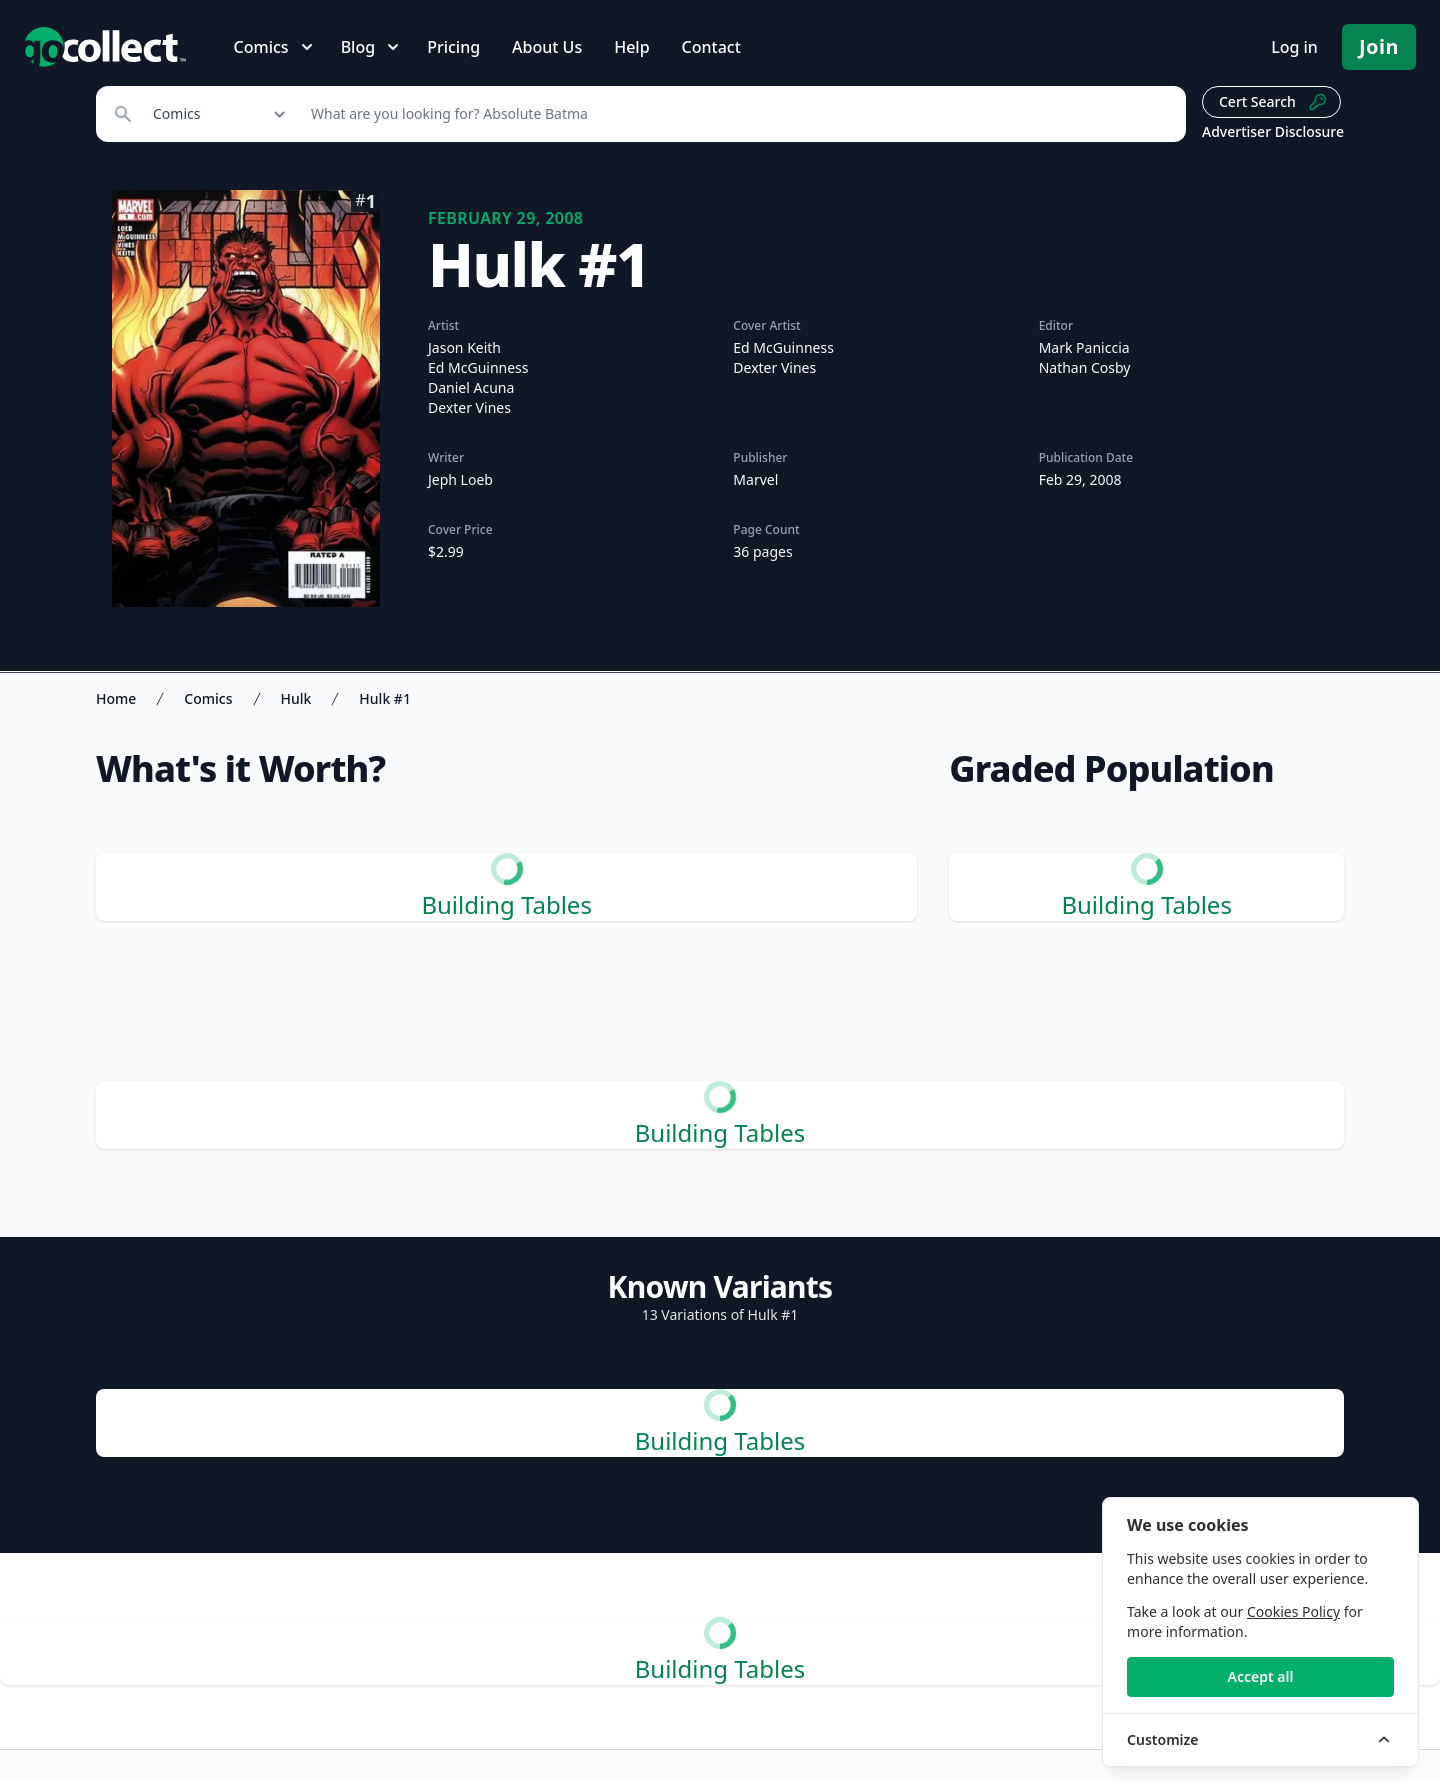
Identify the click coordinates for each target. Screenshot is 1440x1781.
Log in (1294, 47)
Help (631, 47)
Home (116, 698)
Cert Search (1273, 102)
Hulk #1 (385, 698)
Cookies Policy (1293, 1611)
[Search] (737, 114)
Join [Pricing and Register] (1379, 46)
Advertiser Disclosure (1273, 131)
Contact (711, 47)
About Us (547, 47)
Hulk (296, 698)
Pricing (453, 47)
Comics (208, 698)
